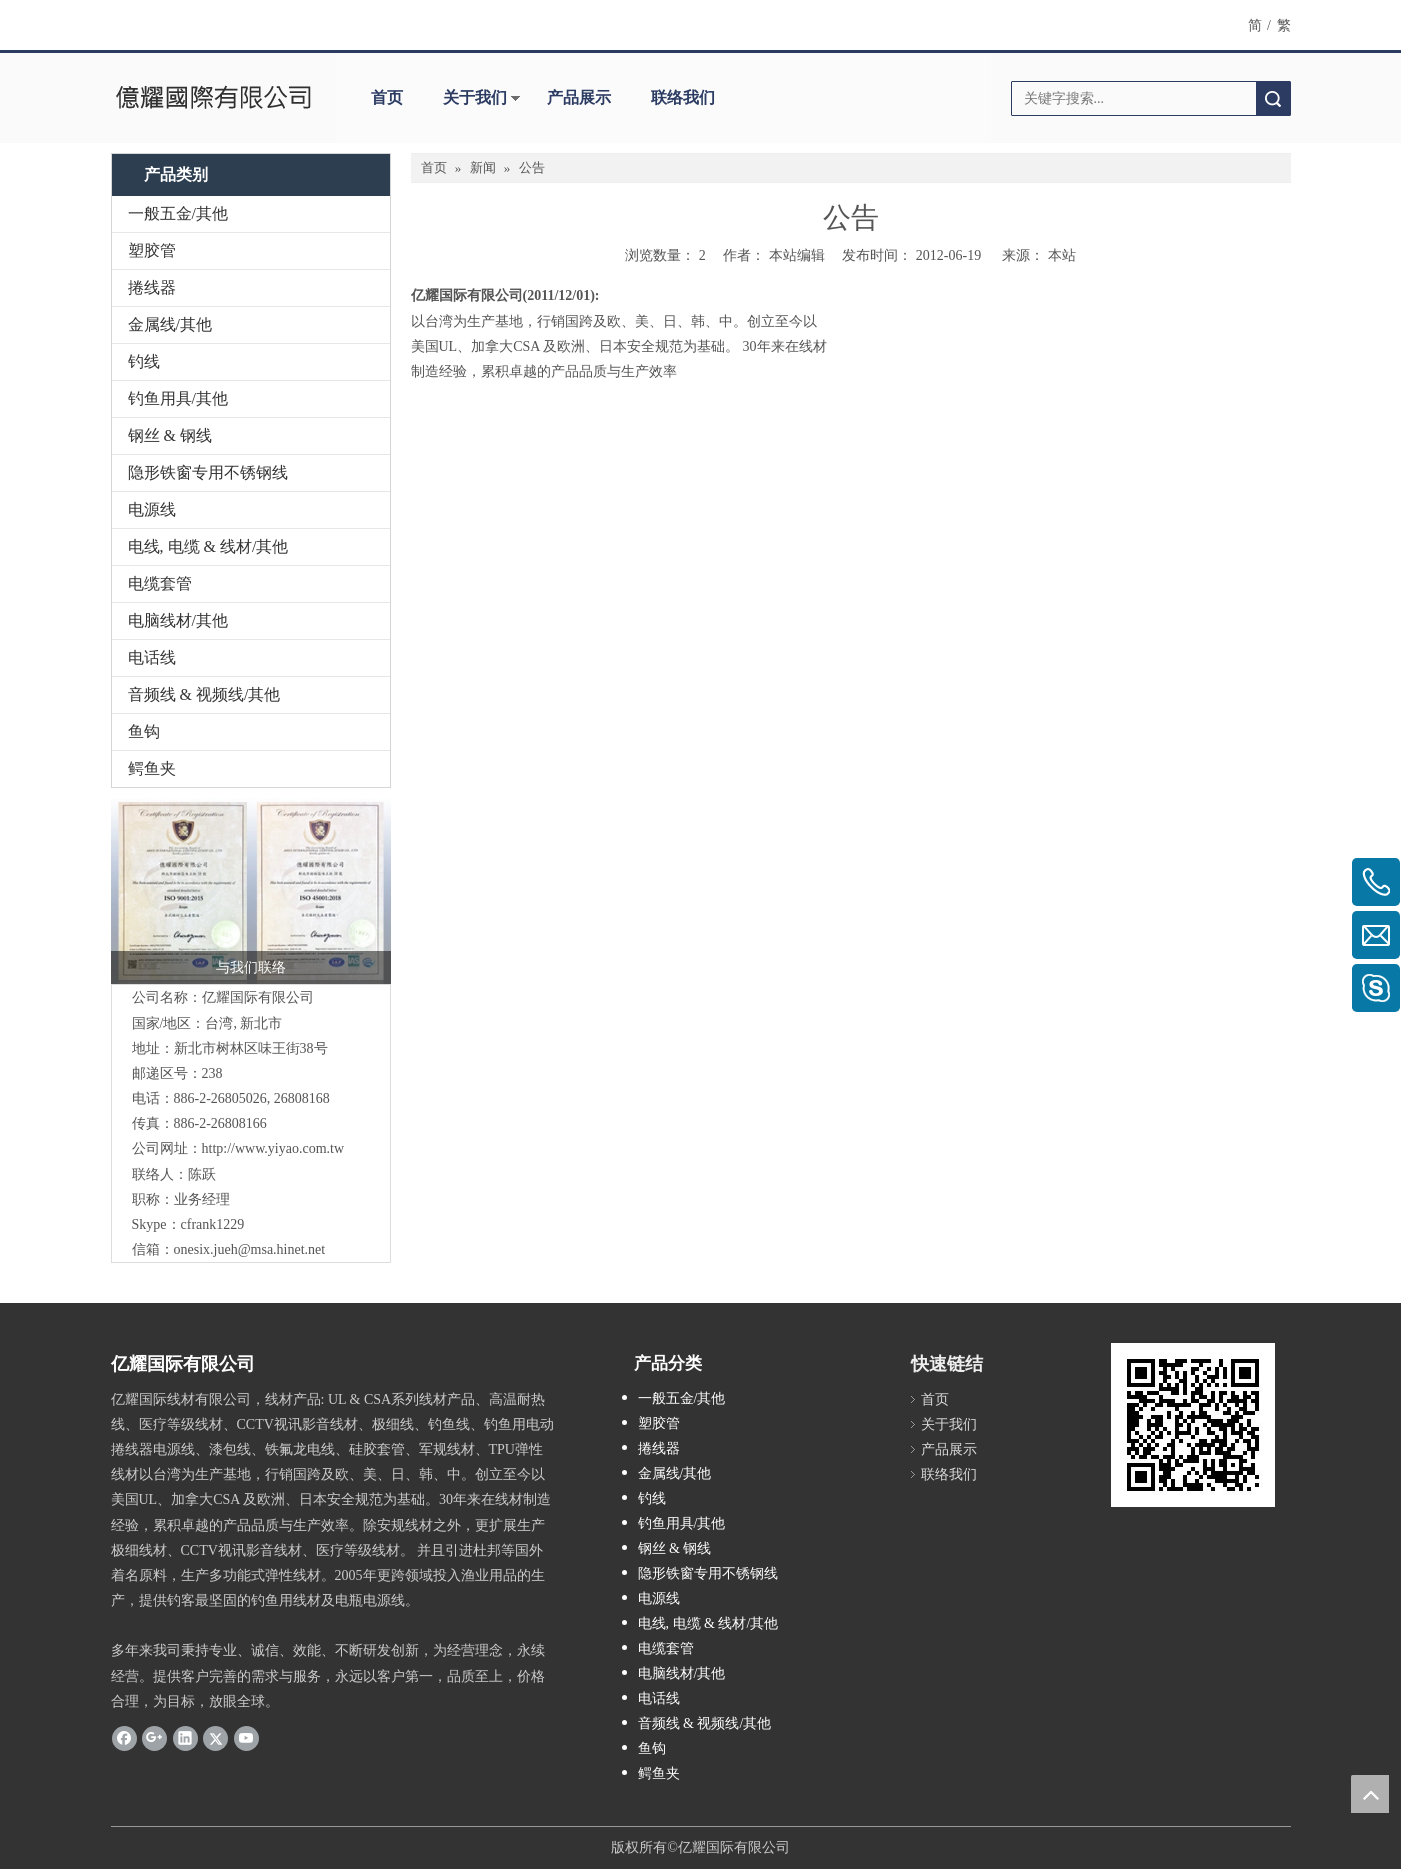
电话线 (152, 657)
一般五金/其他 (178, 213)
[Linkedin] (185, 1738)
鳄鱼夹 (152, 768)
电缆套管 (160, 583)
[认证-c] (251, 891)
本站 (1062, 255)
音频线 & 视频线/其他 (204, 694)
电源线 (152, 509)
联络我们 (683, 97)
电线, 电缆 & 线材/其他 (208, 546)
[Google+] (154, 1738)
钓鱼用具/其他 (178, 398)
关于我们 (475, 97)
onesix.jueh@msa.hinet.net (250, 1249)
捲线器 (152, 287)
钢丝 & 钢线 (170, 435)
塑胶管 (152, 250)
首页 (387, 97)
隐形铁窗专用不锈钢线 (208, 472)
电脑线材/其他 (178, 620)
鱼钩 (144, 731)
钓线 (144, 361)
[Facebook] (124, 1738)
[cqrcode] (1193, 1425)
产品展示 (579, 97)
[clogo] (213, 98)
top (1370, 1794)
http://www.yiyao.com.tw (273, 1148)
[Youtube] (246, 1738)
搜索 (1273, 98)
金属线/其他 (170, 324)
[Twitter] (215, 1738)
